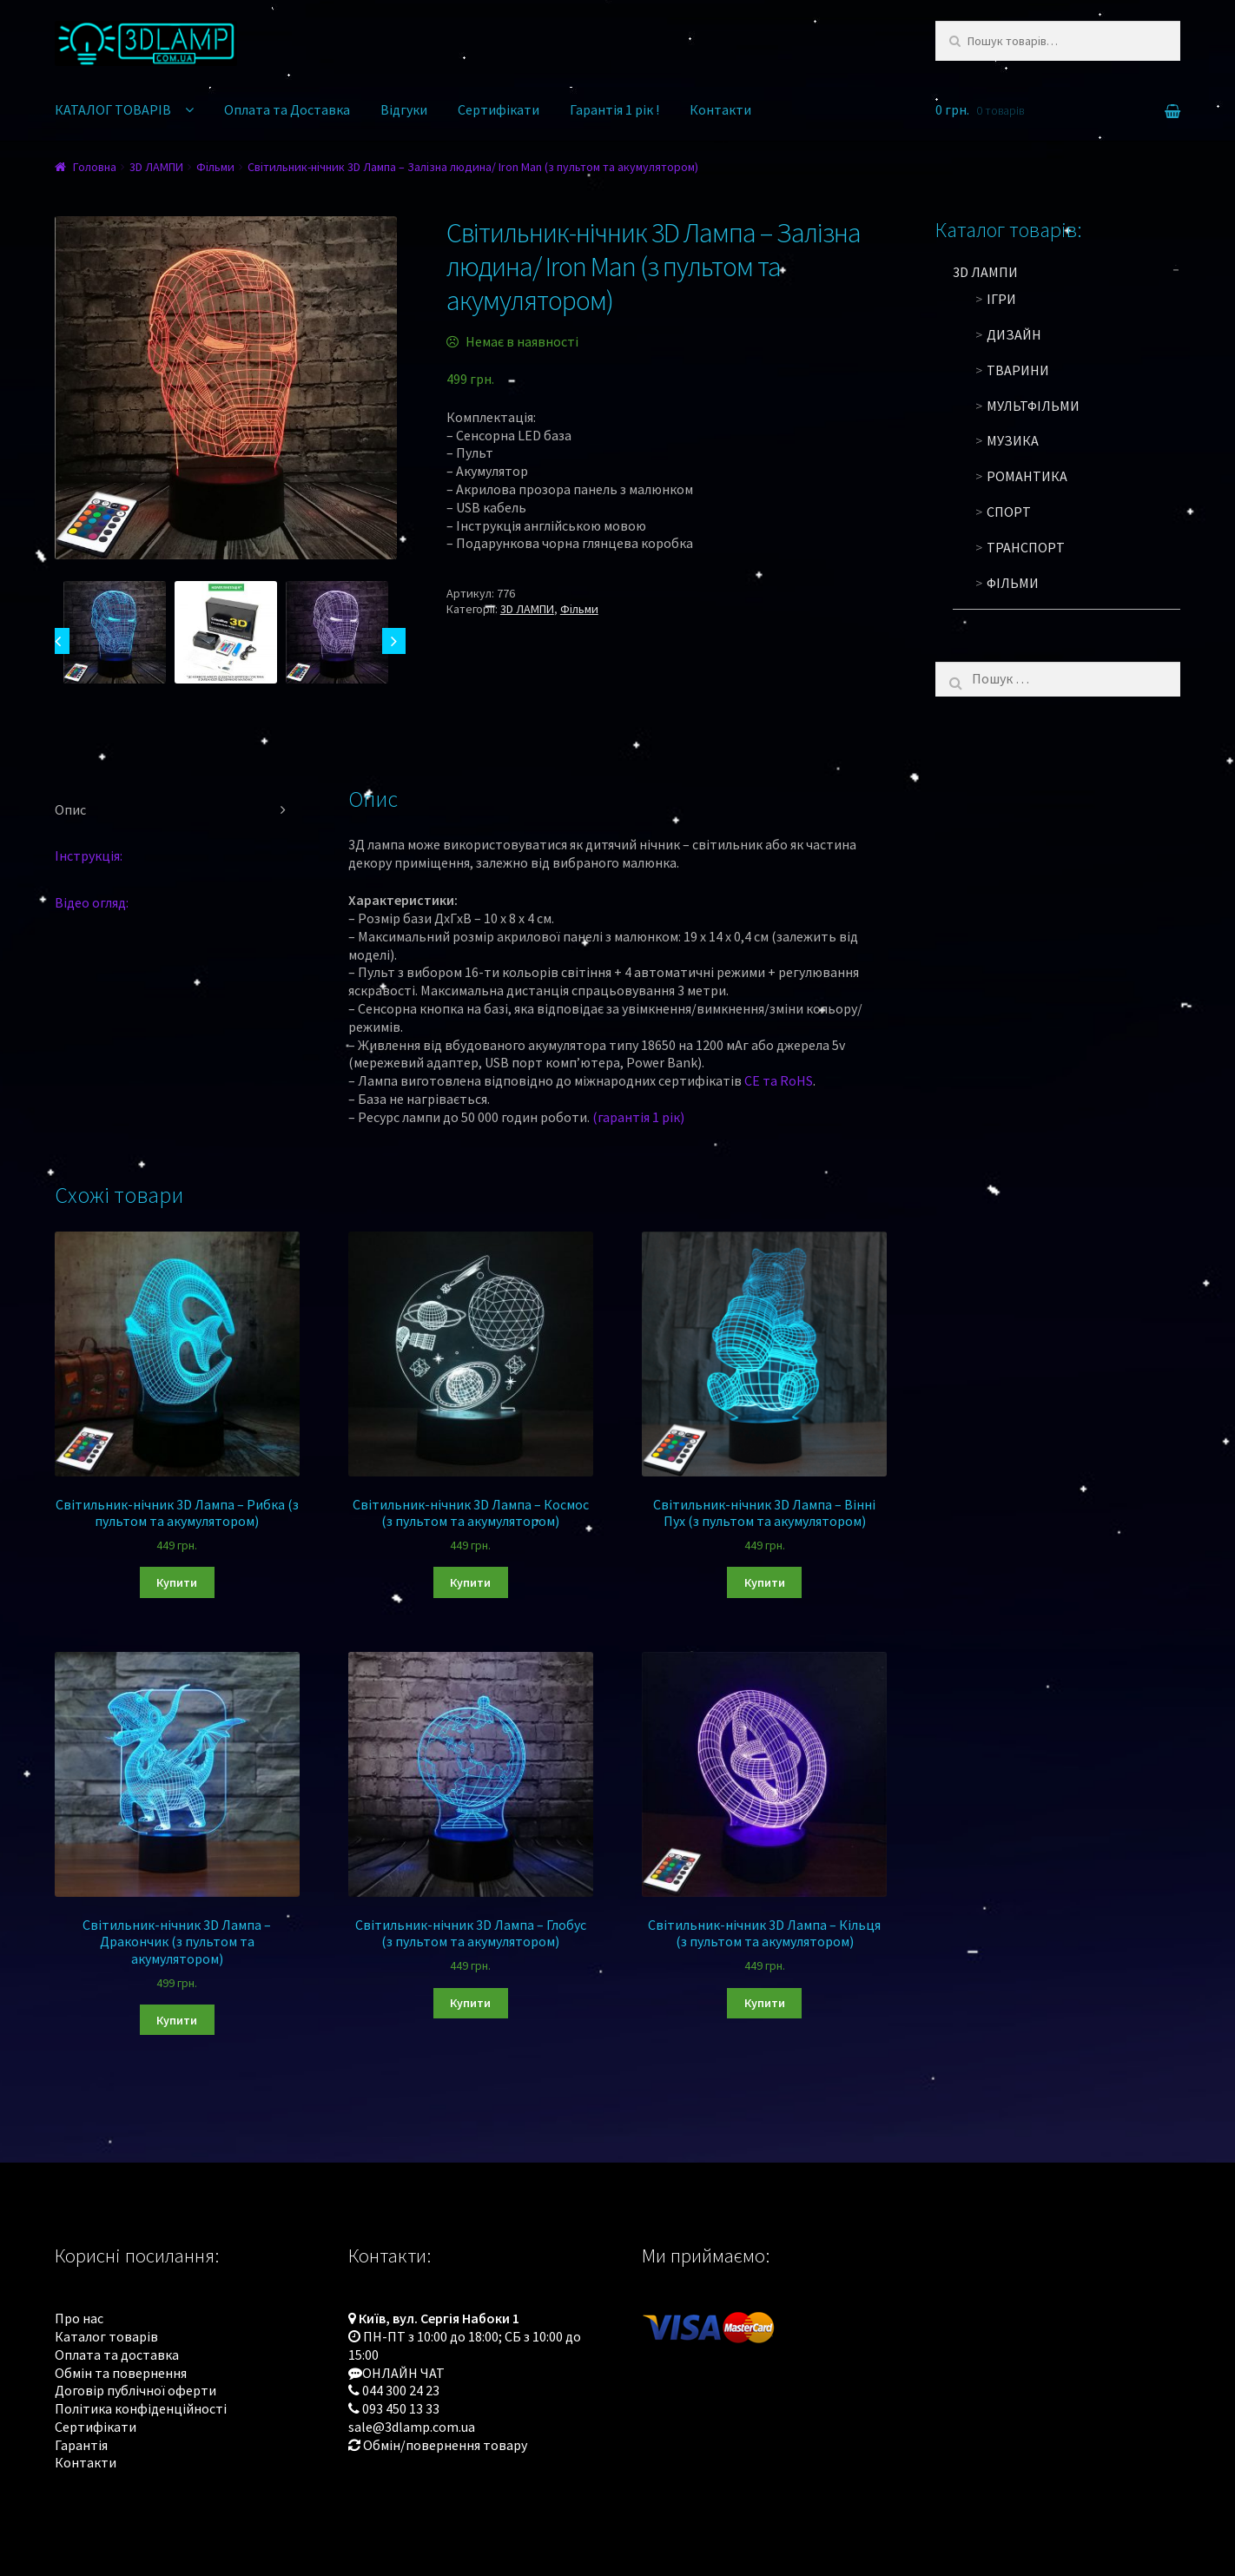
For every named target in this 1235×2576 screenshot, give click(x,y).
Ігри (1001, 298)
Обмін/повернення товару (445, 2445)
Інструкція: (88, 855)
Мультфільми (1033, 405)
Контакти (720, 109)
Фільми (215, 167)
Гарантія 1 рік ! (614, 109)
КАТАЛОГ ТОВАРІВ (113, 109)
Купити (176, 1582)
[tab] (177, 810)
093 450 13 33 (400, 2408)
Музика (1013, 440)
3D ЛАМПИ (156, 167)
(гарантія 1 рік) (638, 1117)
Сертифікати (498, 109)
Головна (94, 167)
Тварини (1018, 370)
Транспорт (1026, 547)
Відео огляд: (92, 902)
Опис (70, 809)
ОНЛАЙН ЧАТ (403, 2372)
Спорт (1009, 511)
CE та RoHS (778, 1080)
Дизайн (1014, 334)
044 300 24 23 (400, 2390)
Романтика (1027, 476)
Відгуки (403, 109)
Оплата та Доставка (287, 109)
